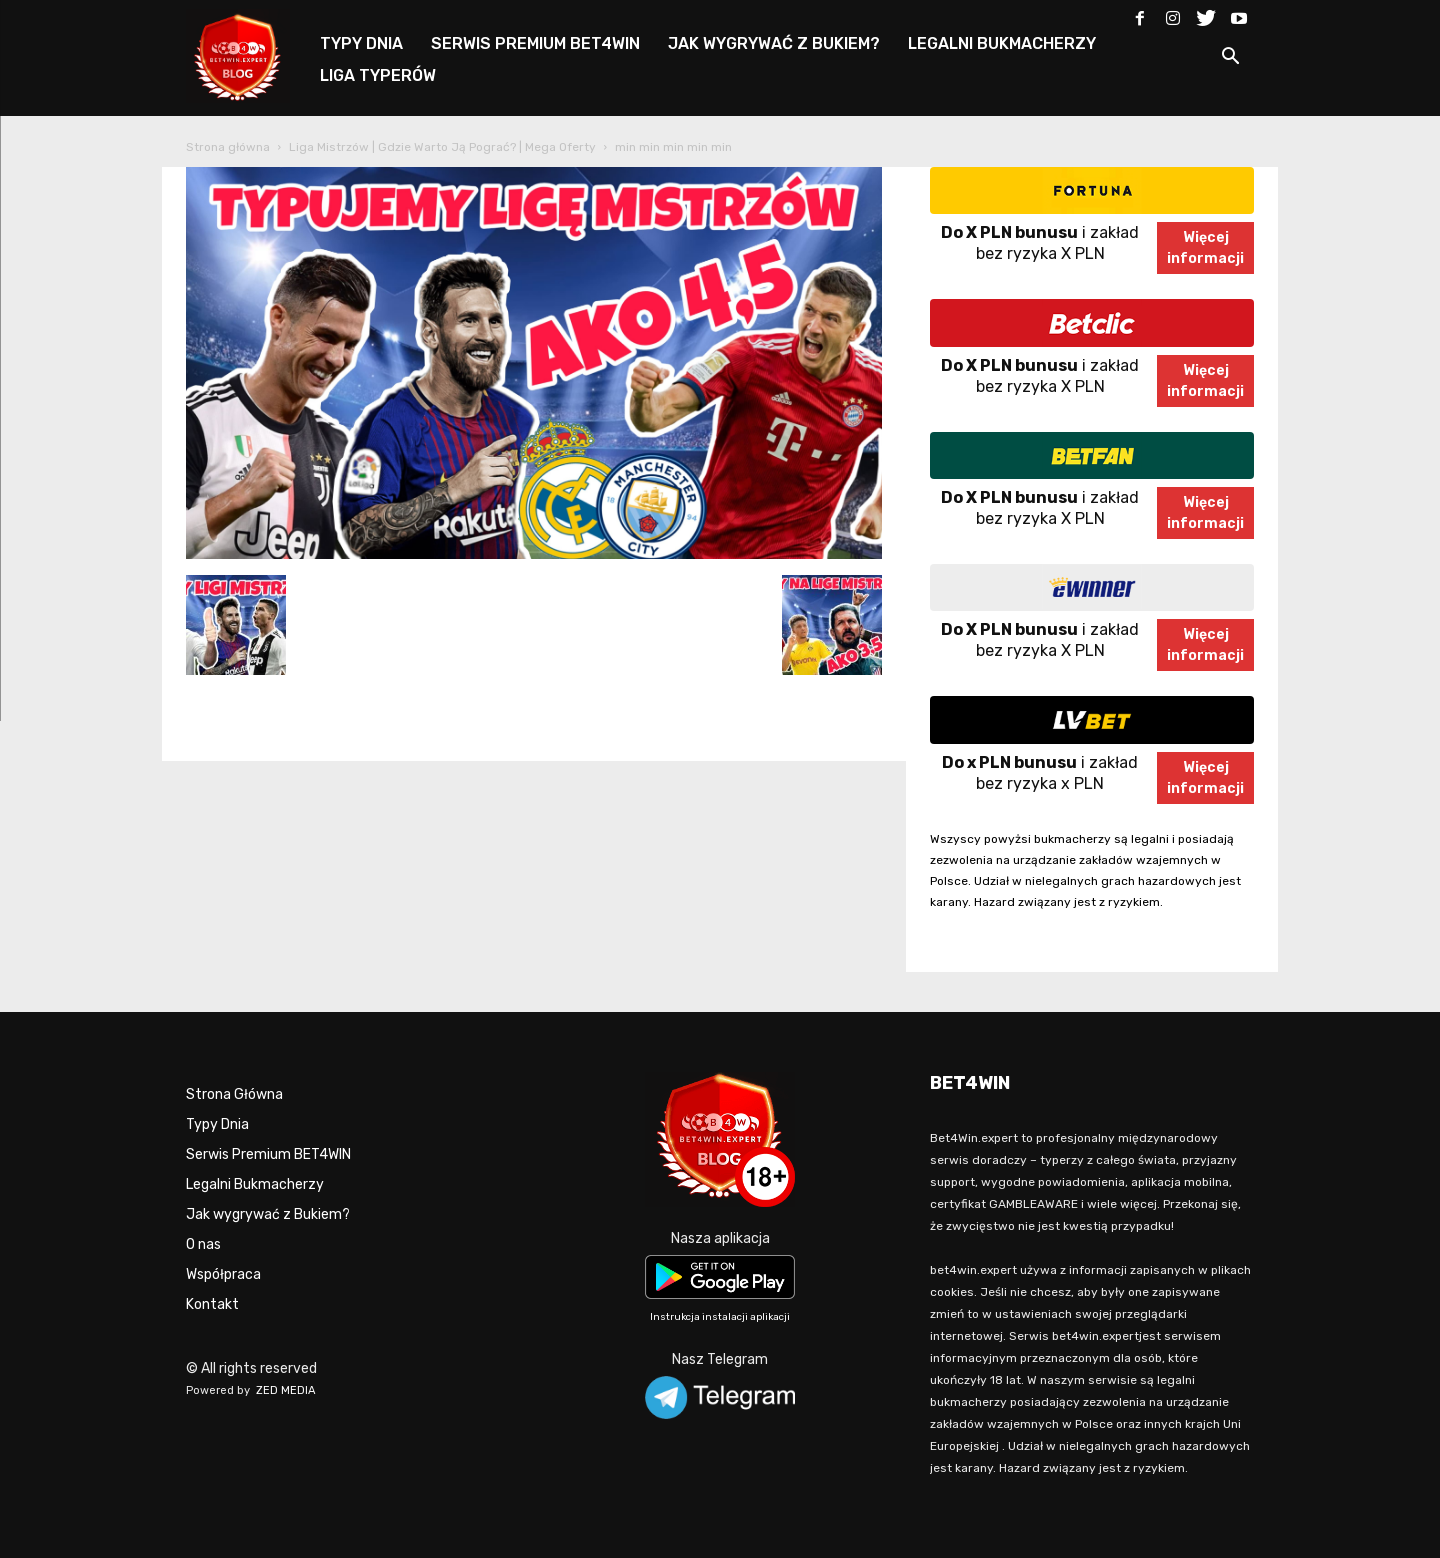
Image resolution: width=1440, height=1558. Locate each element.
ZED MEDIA (286, 1390)
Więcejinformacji (1205, 248)
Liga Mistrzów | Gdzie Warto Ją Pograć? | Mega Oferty (442, 147)
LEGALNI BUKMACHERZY (1002, 43)
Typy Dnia (217, 1124)
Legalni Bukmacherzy (255, 1184)
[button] (1230, 59)
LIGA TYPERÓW (378, 75)
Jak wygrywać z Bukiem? (268, 1214)
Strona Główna (234, 1094)
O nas (203, 1244)
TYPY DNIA (361, 43)
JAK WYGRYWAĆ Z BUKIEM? (774, 43)
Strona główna (228, 147)
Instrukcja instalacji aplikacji (720, 1317)
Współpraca (223, 1274)
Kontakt (212, 1304)
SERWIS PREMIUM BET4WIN (535, 43)
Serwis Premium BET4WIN (268, 1154)
